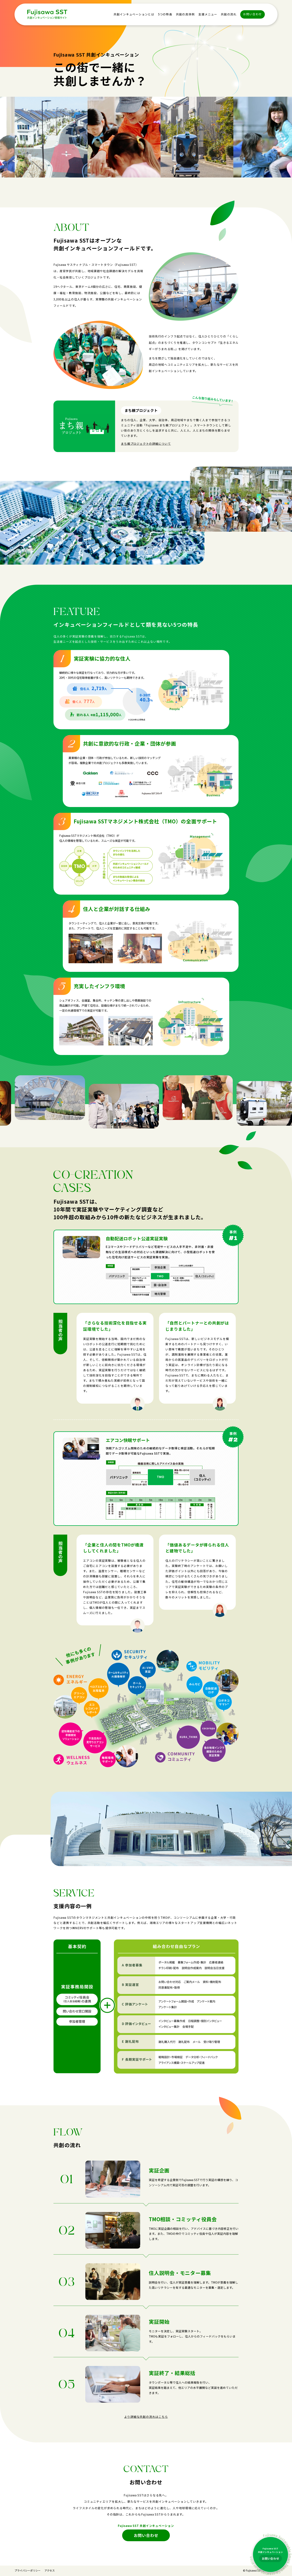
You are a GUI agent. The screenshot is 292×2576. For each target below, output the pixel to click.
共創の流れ (229, 14)
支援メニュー (207, 14)
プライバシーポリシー (28, 2570)
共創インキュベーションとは (134, 14)
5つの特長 (165, 14)
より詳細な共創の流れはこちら (146, 2417)
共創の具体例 (185, 14)
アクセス (50, 2570)
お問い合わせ (252, 14)
